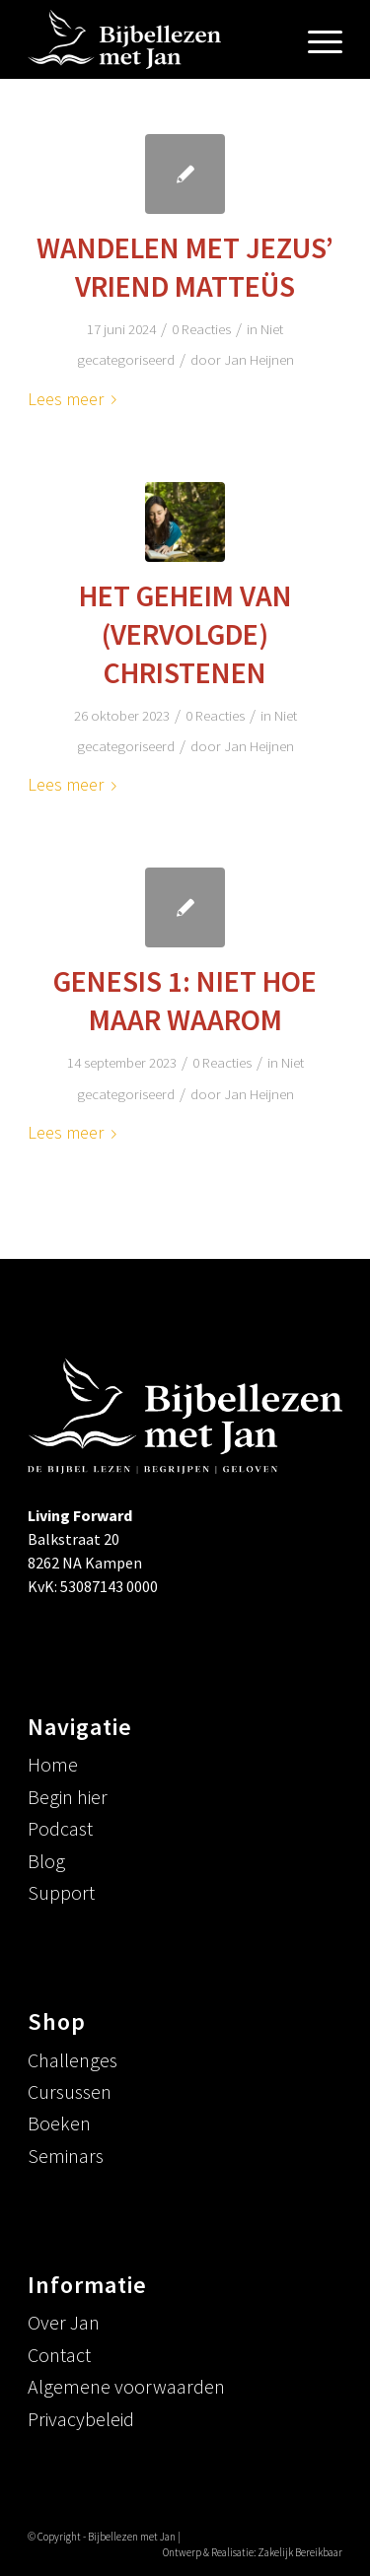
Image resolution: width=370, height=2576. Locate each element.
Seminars (66, 2155)
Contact (59, 2354)
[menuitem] (315, 39)
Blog (46, 1860)
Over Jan (64, 2322)
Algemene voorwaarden (126, 2386)
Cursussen (69, 2091)
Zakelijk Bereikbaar (300, 2552)
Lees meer (76, 398)
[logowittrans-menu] (153, 39)
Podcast (60, 1828)
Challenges (72, 2060)
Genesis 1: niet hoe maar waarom (185, 1000)
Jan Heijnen (259, 359)
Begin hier (68, 1796)
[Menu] (315, 39)
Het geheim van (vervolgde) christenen (185, 634)
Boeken (59, 2123)
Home (53, 1764)
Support (61, 1892)
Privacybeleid (81, 2418)
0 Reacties (201, 328)
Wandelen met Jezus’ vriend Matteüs (185, 267)
